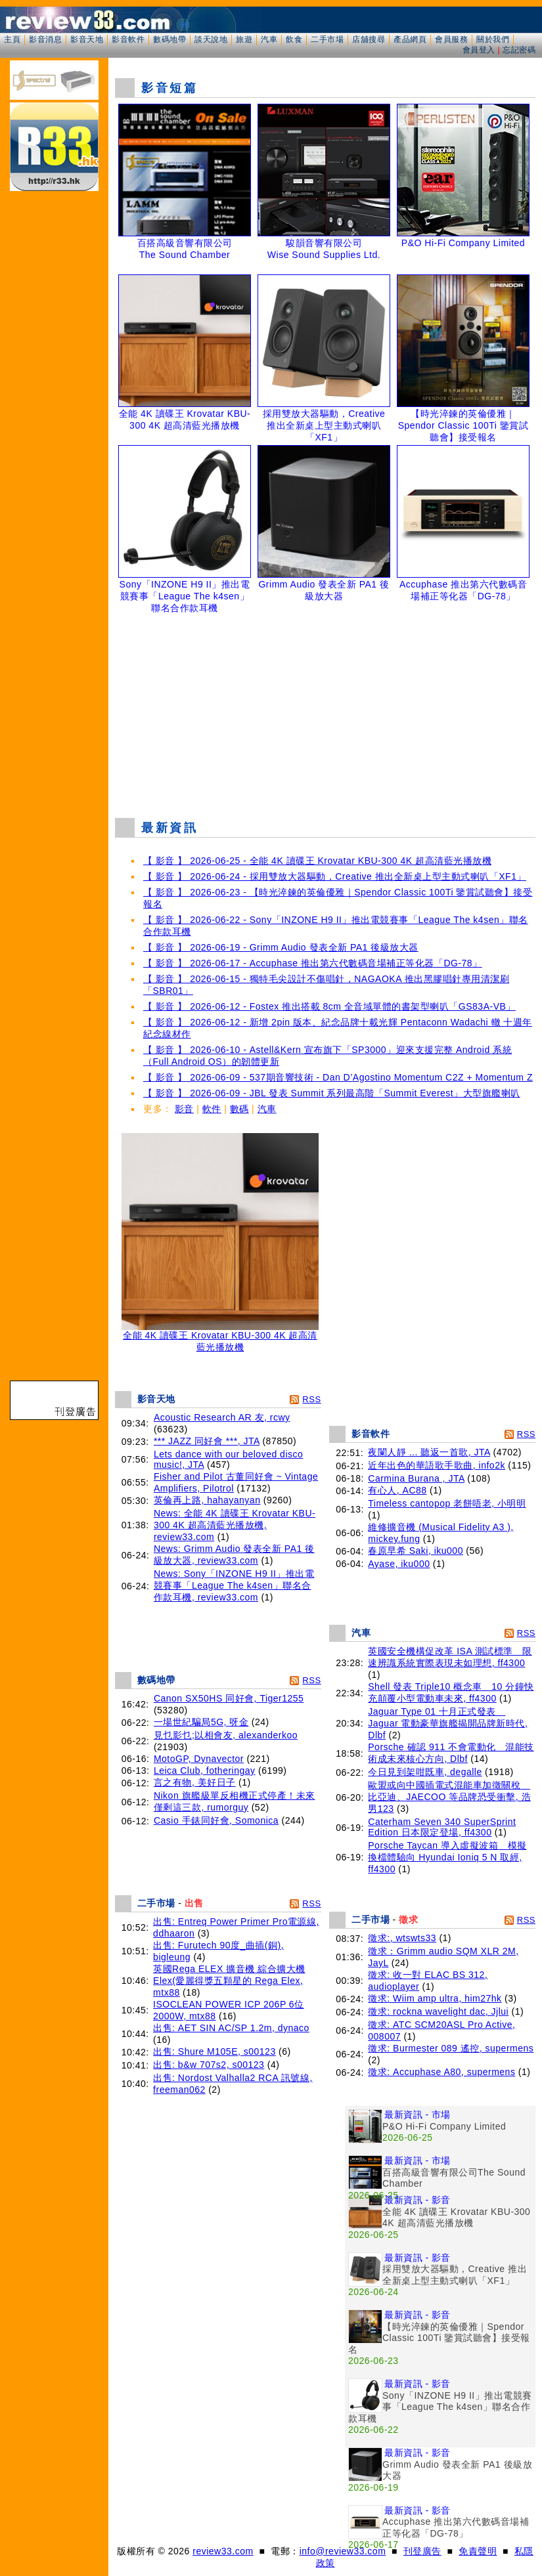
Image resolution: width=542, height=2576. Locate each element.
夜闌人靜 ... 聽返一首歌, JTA (429, 1452)
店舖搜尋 (368, 39)
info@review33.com (343, 2551)
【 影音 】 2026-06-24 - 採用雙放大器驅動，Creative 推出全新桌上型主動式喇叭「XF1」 (334, 876)
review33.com (222, 2551)
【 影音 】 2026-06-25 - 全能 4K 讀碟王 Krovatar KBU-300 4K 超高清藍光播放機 (317, 860)
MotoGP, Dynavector (199, 1758)
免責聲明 (478, 2551)
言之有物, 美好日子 (195, 1782)
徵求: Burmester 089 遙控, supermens (450, 2048)
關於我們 (492, 39)
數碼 (239, 1109)
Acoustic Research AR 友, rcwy (222, 1417)
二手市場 (327, 39)
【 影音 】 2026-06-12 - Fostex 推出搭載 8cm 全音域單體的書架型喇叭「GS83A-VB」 (329, 1006)
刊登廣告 (422, 2551)
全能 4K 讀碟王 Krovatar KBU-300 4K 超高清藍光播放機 (220, 1336)
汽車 (269, 39)
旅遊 (244, 39)
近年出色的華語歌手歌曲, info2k (436, 1465)
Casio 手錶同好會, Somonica (216, 1820)
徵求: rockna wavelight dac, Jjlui (438, 2011)
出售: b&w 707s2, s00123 (208, 2064)
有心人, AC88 (397, 1490)
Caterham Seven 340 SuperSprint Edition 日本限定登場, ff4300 (442, 1826)
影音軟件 (128, 39)
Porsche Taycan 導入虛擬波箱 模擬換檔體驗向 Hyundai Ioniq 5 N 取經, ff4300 (447, 1857)
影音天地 (86, 39)
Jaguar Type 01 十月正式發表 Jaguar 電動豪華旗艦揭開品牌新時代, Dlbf (448, 1723)
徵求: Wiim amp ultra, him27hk (434, 1998)
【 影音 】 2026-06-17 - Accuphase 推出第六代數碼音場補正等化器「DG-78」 (312, 963)
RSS (311, 1399)
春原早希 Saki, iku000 (415, 1550)
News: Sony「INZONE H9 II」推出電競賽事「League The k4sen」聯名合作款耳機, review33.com (234, 1585)
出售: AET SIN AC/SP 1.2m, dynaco (231, 2028)
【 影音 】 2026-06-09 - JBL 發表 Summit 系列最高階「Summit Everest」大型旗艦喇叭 (331, 1093)
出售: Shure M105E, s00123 (214, 2051)
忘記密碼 (519, 49)
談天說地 (210, 39)
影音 (184, 1109)
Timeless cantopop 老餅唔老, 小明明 (447, 1503)
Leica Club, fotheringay (205, 1770)
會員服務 (451, 39)
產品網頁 (410, 39)
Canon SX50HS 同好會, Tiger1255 (229, 1698)
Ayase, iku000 (399, 1563)
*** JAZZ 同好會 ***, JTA (207, 1441)
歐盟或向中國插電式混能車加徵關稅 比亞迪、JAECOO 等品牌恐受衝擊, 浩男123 (449, 1797)
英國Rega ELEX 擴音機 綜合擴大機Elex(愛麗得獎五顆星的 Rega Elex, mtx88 (229, 1981)
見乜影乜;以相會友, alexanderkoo (226, 1735)
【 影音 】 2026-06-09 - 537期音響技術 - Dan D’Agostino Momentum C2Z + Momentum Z (338, 1077)
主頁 (12, 39)
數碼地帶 (169, 39)
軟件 (211, 1109)
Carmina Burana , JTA (416, 1478)
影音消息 (45, 39)
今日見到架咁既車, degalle (425, 1772)
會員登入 (479, 49)
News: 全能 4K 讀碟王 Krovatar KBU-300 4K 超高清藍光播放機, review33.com (234, 1525)
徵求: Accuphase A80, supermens (441, 2072)
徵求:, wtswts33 (402, 1938)
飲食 (294, 39)
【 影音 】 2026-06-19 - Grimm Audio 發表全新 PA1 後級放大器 (280, 947)
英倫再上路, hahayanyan (207, 1500)
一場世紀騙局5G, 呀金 (201, 1722)
